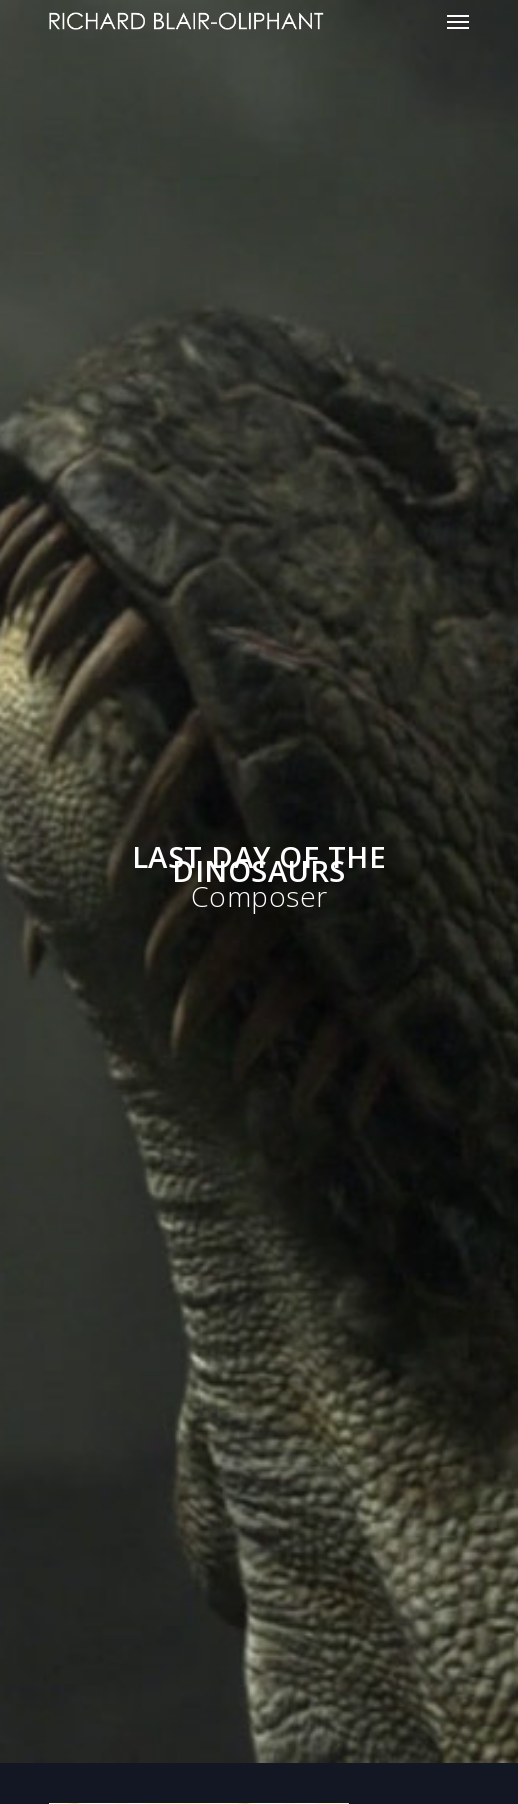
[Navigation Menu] (458, 21)
